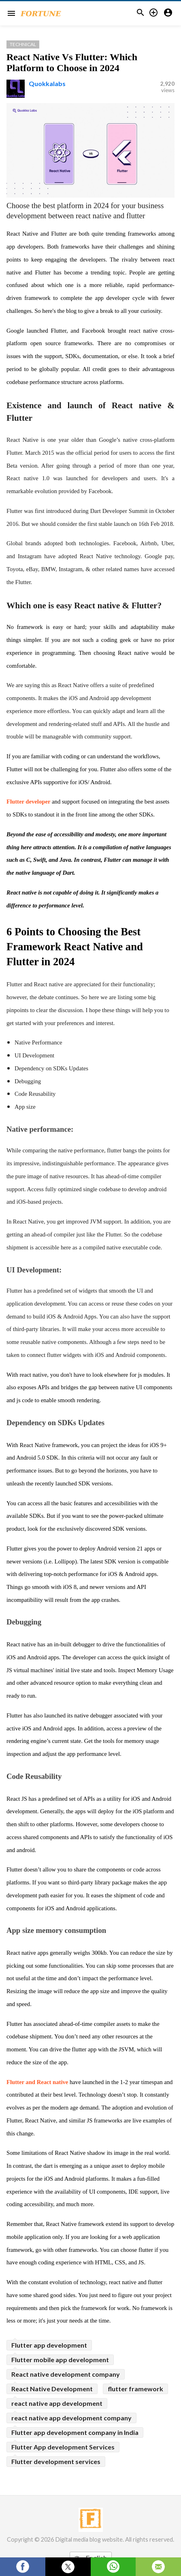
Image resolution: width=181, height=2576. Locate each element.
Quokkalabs (47, 83)
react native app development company (71, 2418)
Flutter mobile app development (60, 2359)
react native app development (56, 2403)
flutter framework (135, 2388)
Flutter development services (55, 2461)
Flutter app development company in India (74, 2432)
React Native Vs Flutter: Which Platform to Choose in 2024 (71, 62)
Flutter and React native (37, 2082)
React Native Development (52, 2388)
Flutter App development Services (63, 2447)
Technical (23, 44)
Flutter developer (28, 801)
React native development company (65, 2374)
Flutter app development (49, 2345)
